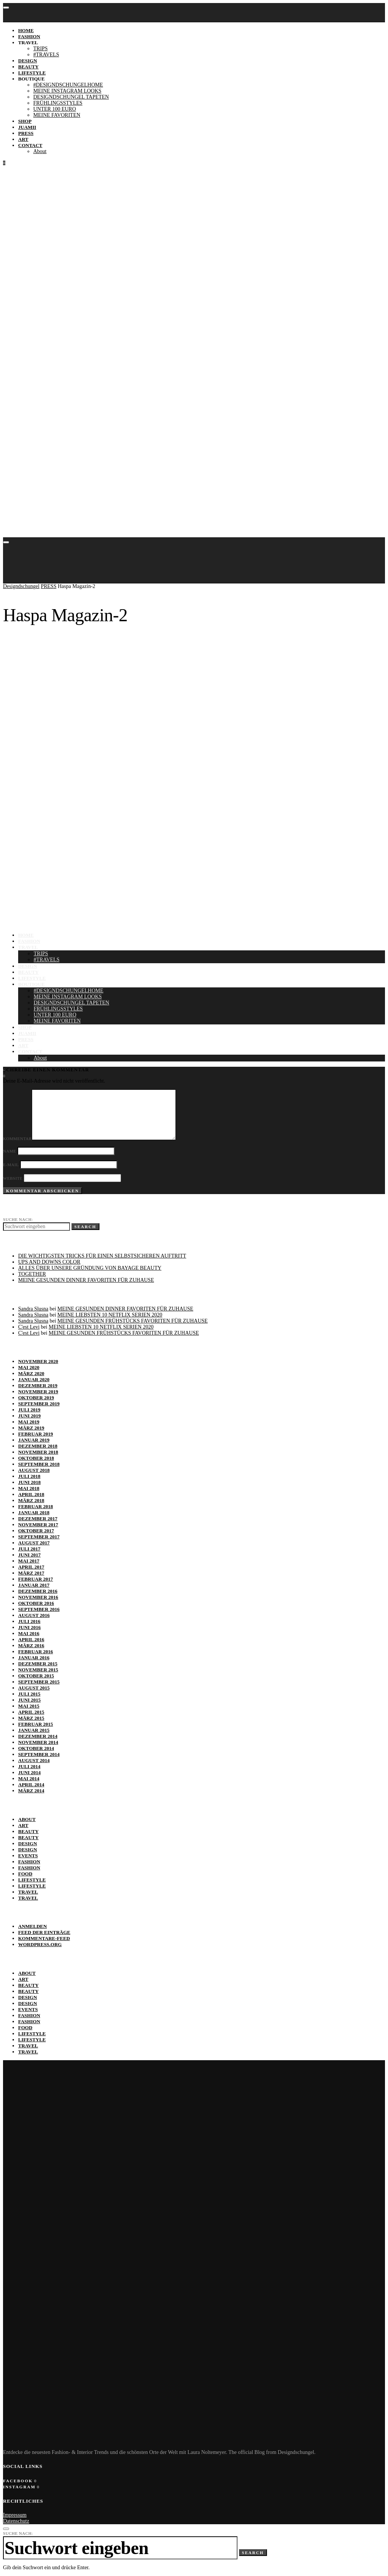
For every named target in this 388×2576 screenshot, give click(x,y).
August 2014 (34, 1760)
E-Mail (11, 1164)
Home (26, 30)
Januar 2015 (34, 1730)
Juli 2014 (29, 1766)
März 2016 (31, 1645)
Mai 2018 (28, 1488)
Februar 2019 (35, 1434)
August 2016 (34, 1615)
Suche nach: (18, 1219)
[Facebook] (19, 2480)
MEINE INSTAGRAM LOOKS (67, 91)
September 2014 (38, 1754)
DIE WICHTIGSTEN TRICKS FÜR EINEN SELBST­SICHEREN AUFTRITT (102, 1256)
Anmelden (32, 1926)
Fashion (29, 1861)
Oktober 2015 (36, 1676)
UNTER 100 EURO (54, 109)
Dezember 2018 (37, 1446)
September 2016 (38, 1609)
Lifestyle (32, 1880)
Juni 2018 (29, 1482)
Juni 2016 (29, 1627)
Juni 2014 (29, 1772)
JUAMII (27, 127)
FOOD (25, 1874)
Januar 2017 (34, 1585)
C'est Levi (29, 1327)
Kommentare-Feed (44, 1938)
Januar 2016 (34, 1657)
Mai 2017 (28, 1561)
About (40, 151)
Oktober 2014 (36, 1748)
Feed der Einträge (44, 1932)
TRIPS (40, 48)
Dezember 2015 (37, 1663)
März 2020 (31, 1373)
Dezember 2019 (37, 1385)
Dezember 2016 (37, 1591)
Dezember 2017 (37, 1518)
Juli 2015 (29, 1694)
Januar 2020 (34, 1379)
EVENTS (28, 1855)
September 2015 (38, 1682)
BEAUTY (28, 67)
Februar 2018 (35, 1506)
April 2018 (31, 1494)
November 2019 (38, 1391)
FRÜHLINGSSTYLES (57, 103)
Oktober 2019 (36, 1397)
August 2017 (34, 1543)
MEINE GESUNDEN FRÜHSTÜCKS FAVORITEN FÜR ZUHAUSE (132, 1321)
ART (23, 139)
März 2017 (31, 1573)
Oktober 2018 (36, 1458)
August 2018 (34, 1470)
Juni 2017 (29, 1555)
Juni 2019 (29, 1416)
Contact (30, 145)
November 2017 (38, 1524)
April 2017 (31, 1567)
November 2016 (38, 1597)
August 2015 (34, 1688)
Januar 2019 (34, 1440)
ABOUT (27, 1819)
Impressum (14, 2515)
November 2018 (38, 1452)
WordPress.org (40, 1944)
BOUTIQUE (31, 79)
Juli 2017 (29, 1549)
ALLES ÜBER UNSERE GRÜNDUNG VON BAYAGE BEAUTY (89, 1268)
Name (9, 1151)
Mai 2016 (28, 1633)
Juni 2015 (29, 1700)
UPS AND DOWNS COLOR (49, 1262)
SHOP (24, 121)
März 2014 (31, 1790)
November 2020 (38, 1361)
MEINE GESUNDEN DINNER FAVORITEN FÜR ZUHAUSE (86, 1280)
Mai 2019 (28, 1422)
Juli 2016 (29, 1621)
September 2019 (38, 1403)
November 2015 (38, 1669)
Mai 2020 (28, 1367)
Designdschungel (21, 586)
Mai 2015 (28, 1706)
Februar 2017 (35, 1579)
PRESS (25, 133)
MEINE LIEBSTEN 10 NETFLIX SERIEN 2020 (109, 1315)
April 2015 (31, 1712)
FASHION (29, 36)
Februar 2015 (35, 1724)
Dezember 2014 (37, 1736)
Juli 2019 (29, 1410)
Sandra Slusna (33, 1309)
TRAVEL (28, 42)
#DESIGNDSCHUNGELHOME (68, 85)
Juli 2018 (29, 1476)
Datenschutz (16, 2521)
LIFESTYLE (32, 73)
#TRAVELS (46, 54)
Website (13, 1178)
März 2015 (31, 1718)
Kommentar (17, 1138)
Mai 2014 (28, 1778)
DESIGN (27, 60)
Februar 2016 (35, 1651)
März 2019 (31, 1428)
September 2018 (38, 1464)
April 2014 (31, 1784)
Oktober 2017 (36, 1530)
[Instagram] (4, 1075)
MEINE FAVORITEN (56, 115)
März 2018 (31, 1500)
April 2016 (31, 1639)
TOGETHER (32, 1274)
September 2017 (38, 1536)
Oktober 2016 (36, 1603)
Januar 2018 (34, 1512)
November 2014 (38, 1742)
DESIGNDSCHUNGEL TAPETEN (71, 97)
